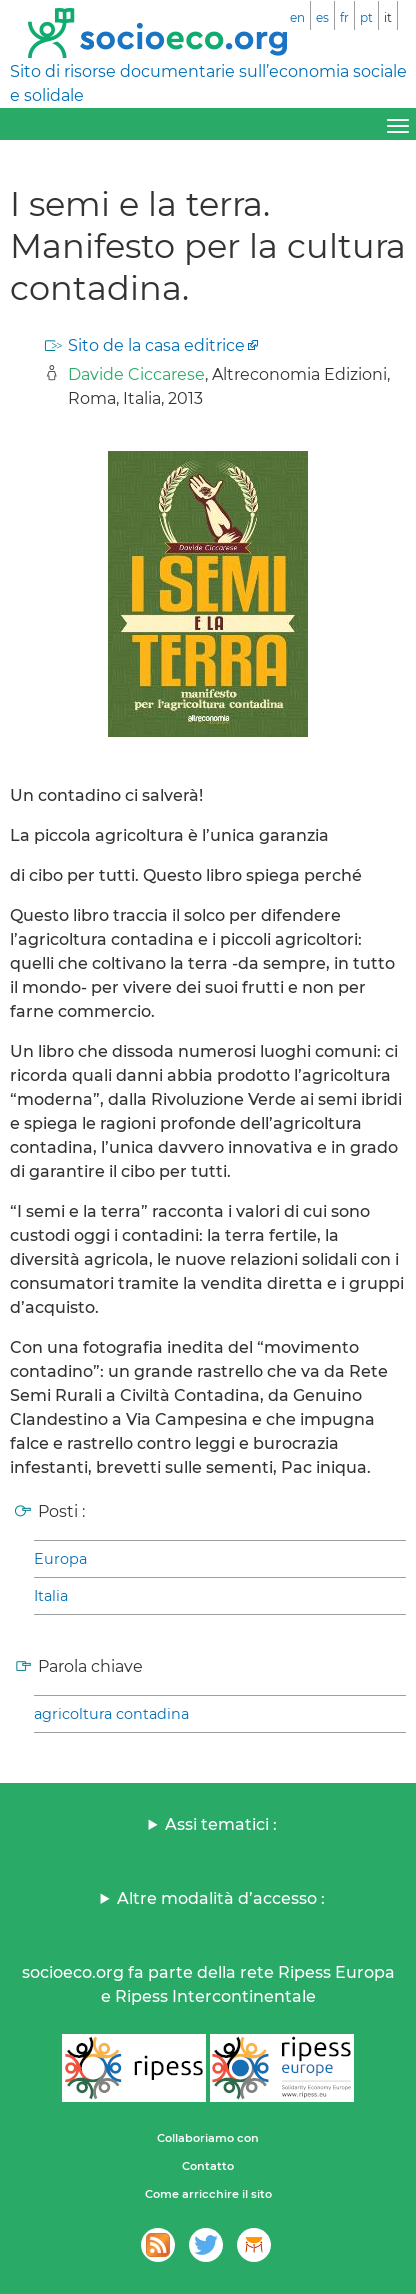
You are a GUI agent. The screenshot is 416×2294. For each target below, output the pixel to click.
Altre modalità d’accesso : (221, 1898)
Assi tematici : (221, 1824)
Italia (51, 1596)
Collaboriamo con (208, 2138)
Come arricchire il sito (208, 2194)
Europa (60, 1559)
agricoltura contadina (111, 1714)
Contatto (208, 2166)
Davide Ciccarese (136, 374)
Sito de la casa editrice (156, 345)
